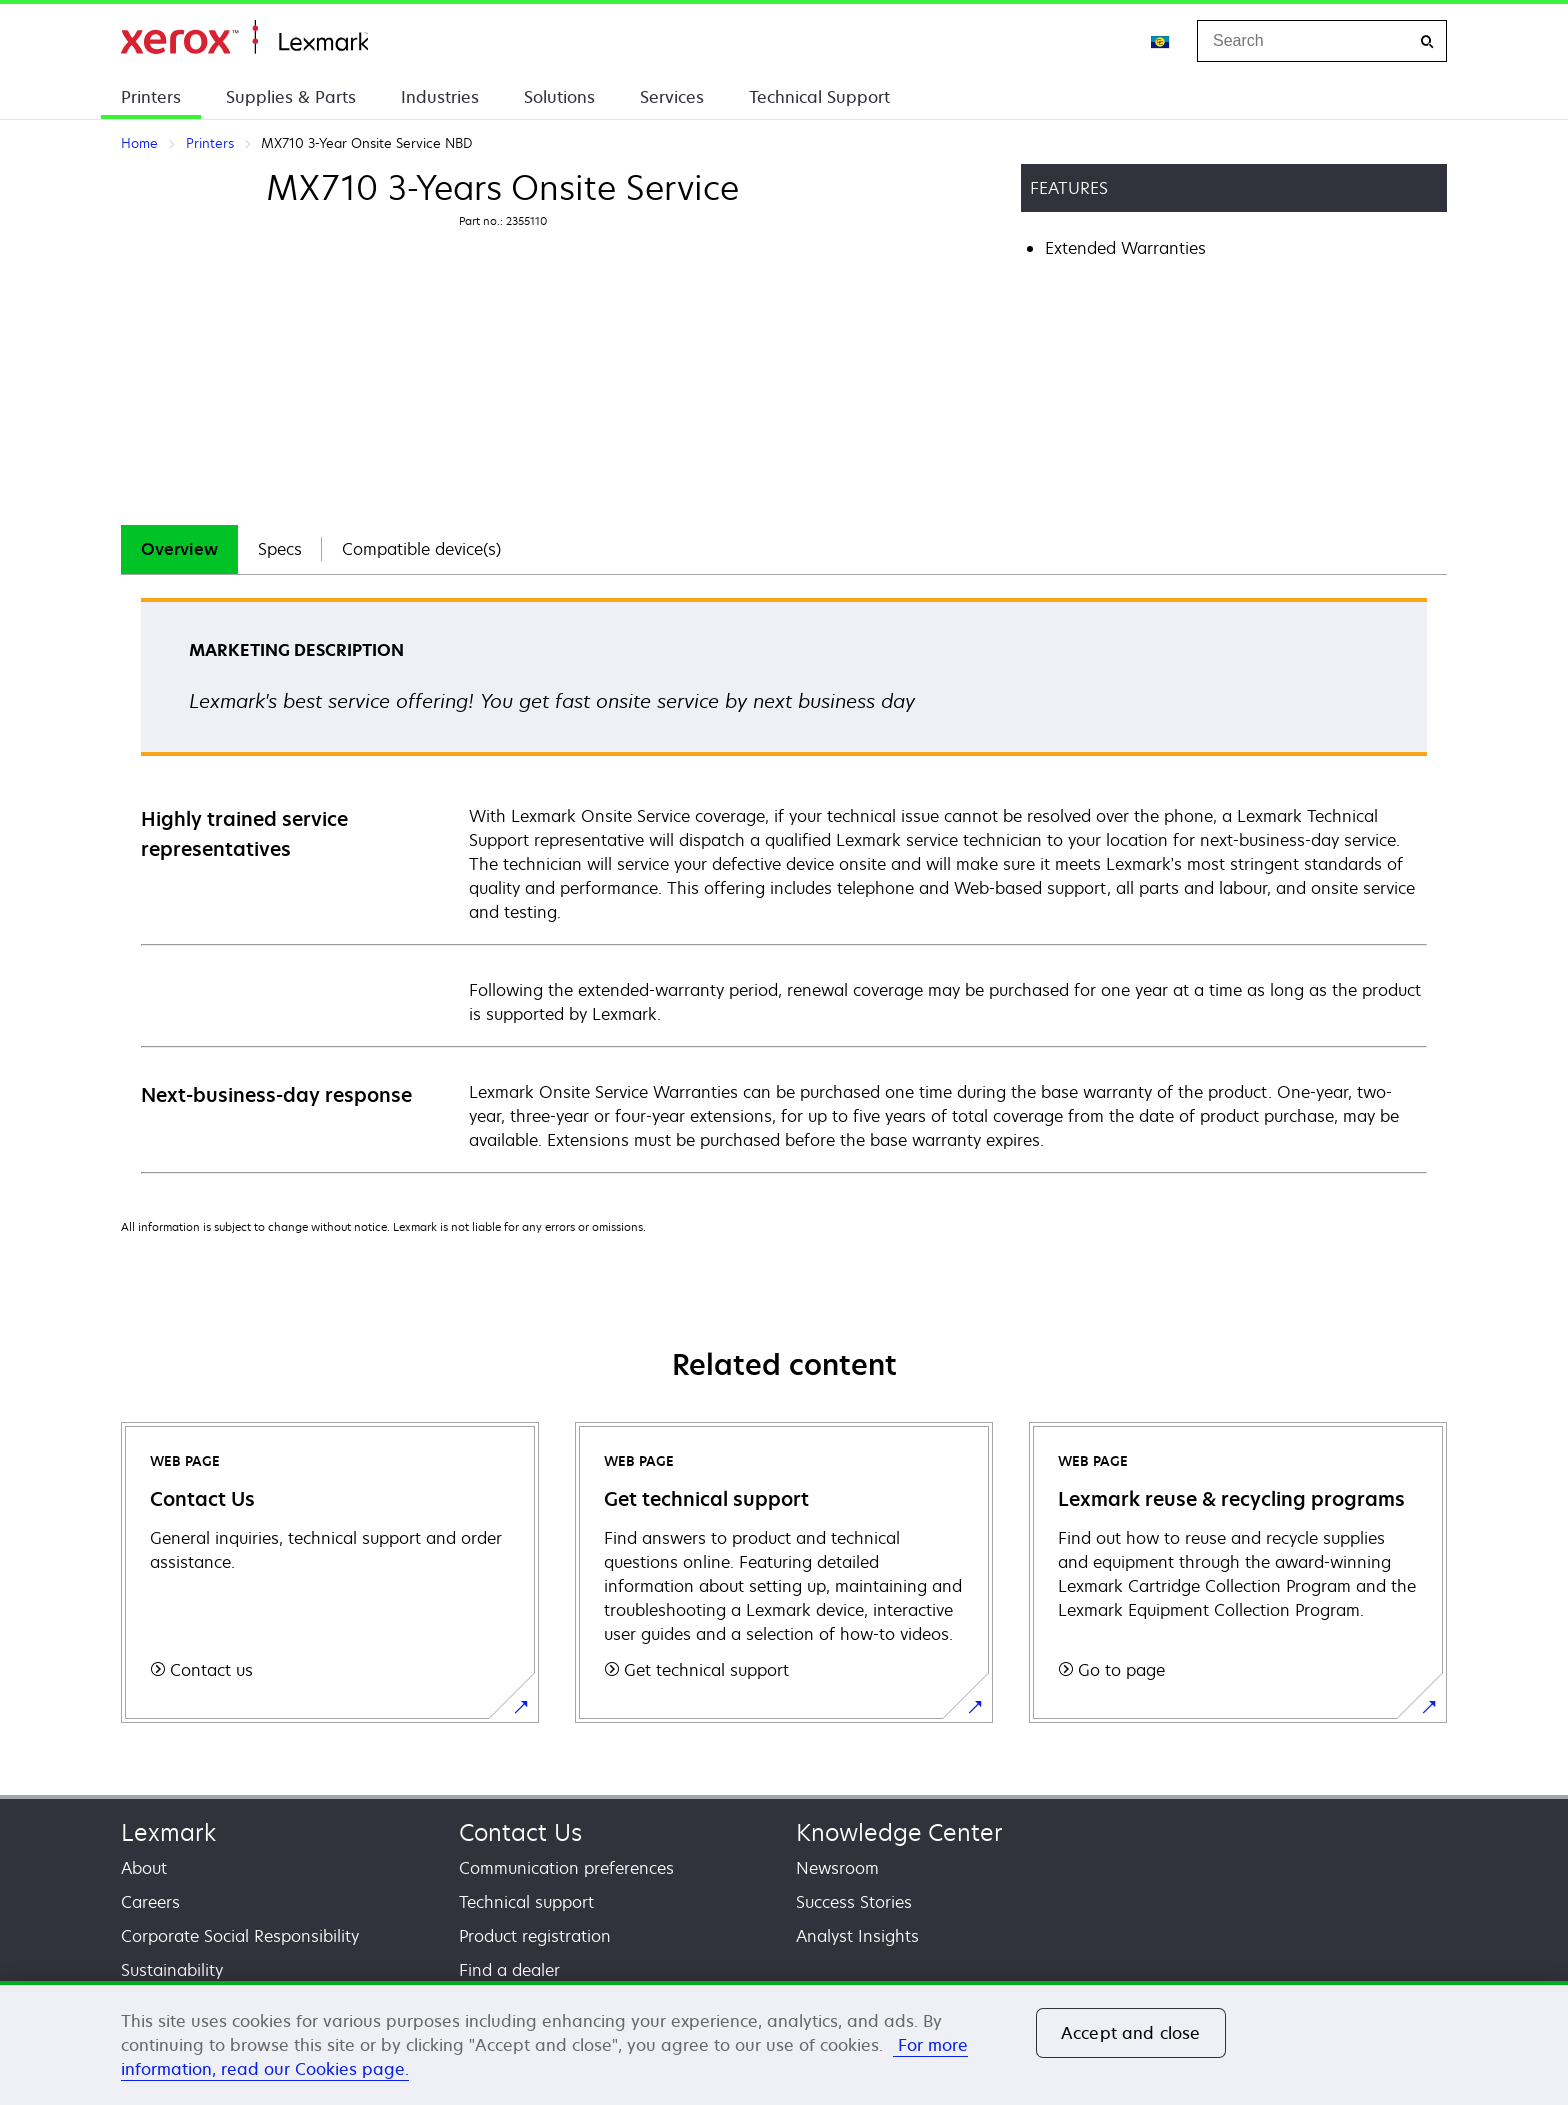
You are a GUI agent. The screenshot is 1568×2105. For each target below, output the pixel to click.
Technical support (526, 1902)
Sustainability (172, 1970)
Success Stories (854, 1902)
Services (672, 97)
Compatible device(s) (421, 549)
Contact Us (520, 1832)
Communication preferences (566, 1868)
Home (244, 37)
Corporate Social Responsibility (240, 1936)
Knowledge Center (899, 1832)
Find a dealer (509, 1970)
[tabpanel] (784, 884)
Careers (150, 1902)
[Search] (1427, 41)
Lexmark (168, 1832)
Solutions (559, 97)
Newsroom (837, 1868)
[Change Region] (1161, 41)
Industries (440, 97)
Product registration (535, 1936)
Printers (151, 97)
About (144, 1868)
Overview (179, 549)
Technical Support (819, 97)
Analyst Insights (857, 1936)
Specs (280, 549)
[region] (784, 2043)
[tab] (179, 549)
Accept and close (1131, 2033)
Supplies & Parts (291, 97)
